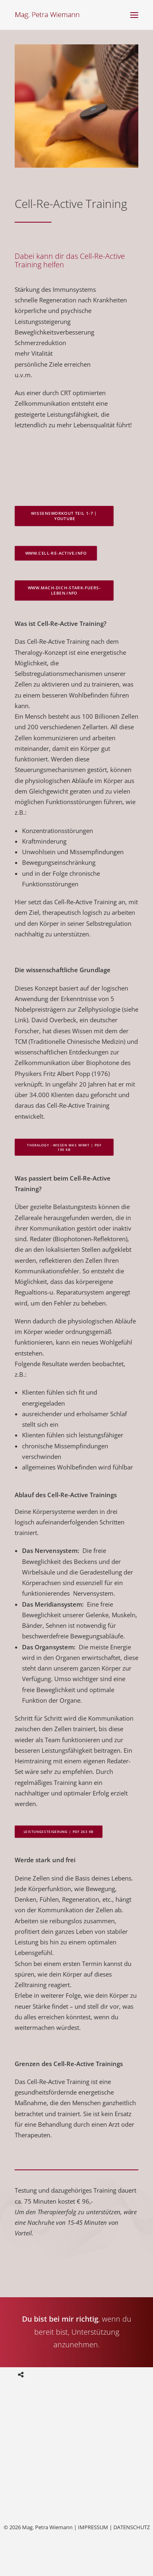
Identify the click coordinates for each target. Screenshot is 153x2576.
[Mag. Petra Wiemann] (47, 15)
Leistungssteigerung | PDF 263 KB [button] (59, 1832)
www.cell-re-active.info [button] (55, 553)
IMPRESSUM (93, 2527)
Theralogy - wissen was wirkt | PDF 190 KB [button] (65, 1147)
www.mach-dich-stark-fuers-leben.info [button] (64, 590)
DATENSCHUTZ (131, 2527)
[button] (134, 15)
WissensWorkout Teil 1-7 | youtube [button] (64, 515)
